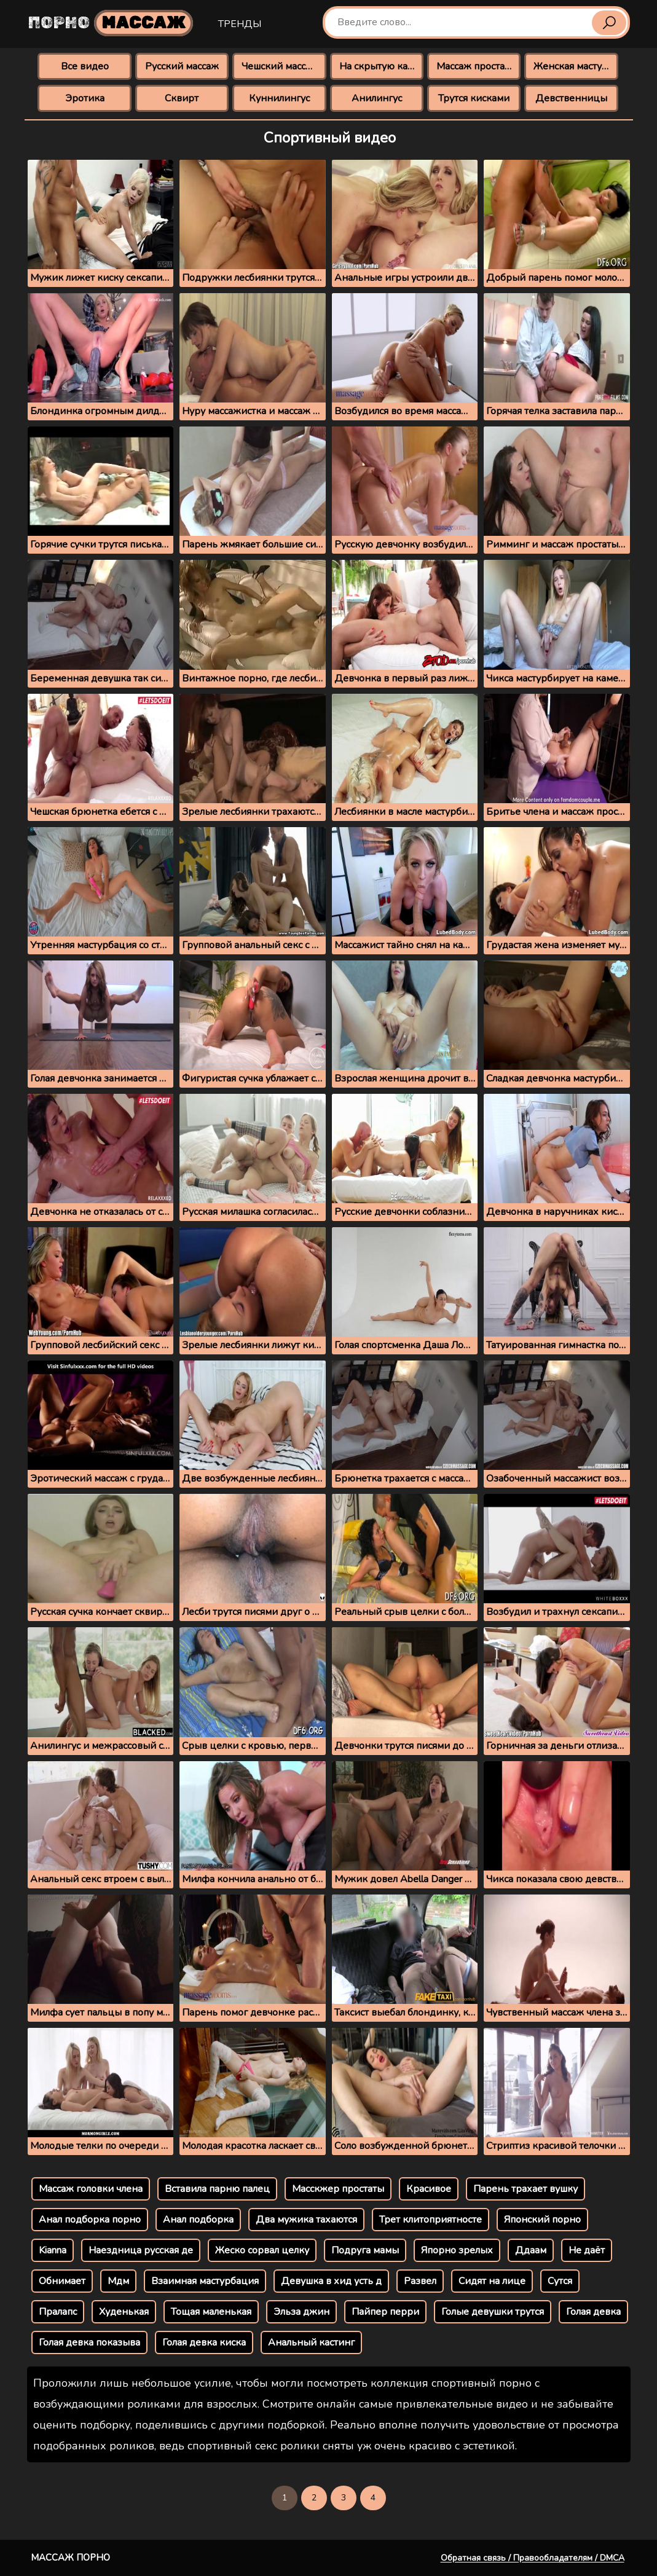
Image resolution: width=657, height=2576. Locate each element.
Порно (110, 23)
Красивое (428, 2189)
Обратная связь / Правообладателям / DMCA (532, 2558)
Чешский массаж (280, 66)
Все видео (85, 66)
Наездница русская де (141, 2250)
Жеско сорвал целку (262, 2250)
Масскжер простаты (338, 2189)
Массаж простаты (476, 66)
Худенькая (124, 2312)
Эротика (84, 98)
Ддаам (530, 2250)
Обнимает (62, 2281)
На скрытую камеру (381, 66)
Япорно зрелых (457, 2250)
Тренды (239, 24)
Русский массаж (182, 66)
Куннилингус (279, 98)
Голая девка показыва (89, 2342)
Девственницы (571, 98)
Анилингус (377, 98)
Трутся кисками (473, 98)
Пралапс (58, 2312)
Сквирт (182, 98)
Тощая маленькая (211, 2312)
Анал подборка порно (90, 2219)
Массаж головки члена (91, 2189)
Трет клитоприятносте (430, 2219)
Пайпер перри (385, 2312)
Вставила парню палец (217, 2189)
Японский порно (542, 2219)
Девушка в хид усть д (331, 2281)
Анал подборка (198, 2219)
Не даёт (586, 2250)
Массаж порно (70, 2557)
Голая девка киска (204, 2342)
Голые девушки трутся (492, 2312)
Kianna (52, 2250)
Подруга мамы (365, 2250)
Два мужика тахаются (306, 2219)
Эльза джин (301, 2312)
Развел (420, 2281)
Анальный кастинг (311, 2342)
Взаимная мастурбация (205, 2281)
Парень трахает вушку (525, 2189)
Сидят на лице (491, 2281)
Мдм (118, 2281)
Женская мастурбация (575, 66)
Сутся (560, 2281)
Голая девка (593, 2312)
